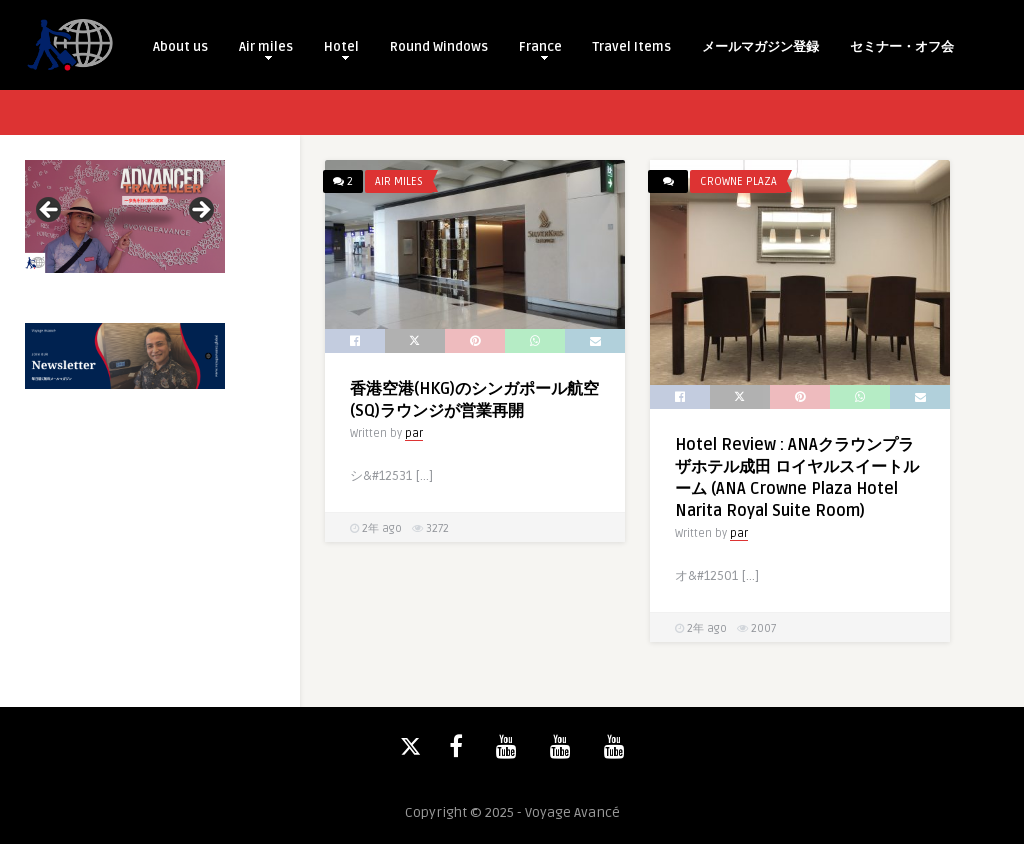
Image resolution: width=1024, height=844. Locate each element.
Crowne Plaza (738, 181)
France (540, 49)
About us (180, 47)
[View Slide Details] (125, 216)
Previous (50, 211)
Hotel (341, 49)
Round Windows (439, 47)
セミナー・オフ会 (902, 47)
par (414, 433)
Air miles (266, 49)
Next (200, 211)
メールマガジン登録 (760, 47)
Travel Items (632, 47)
